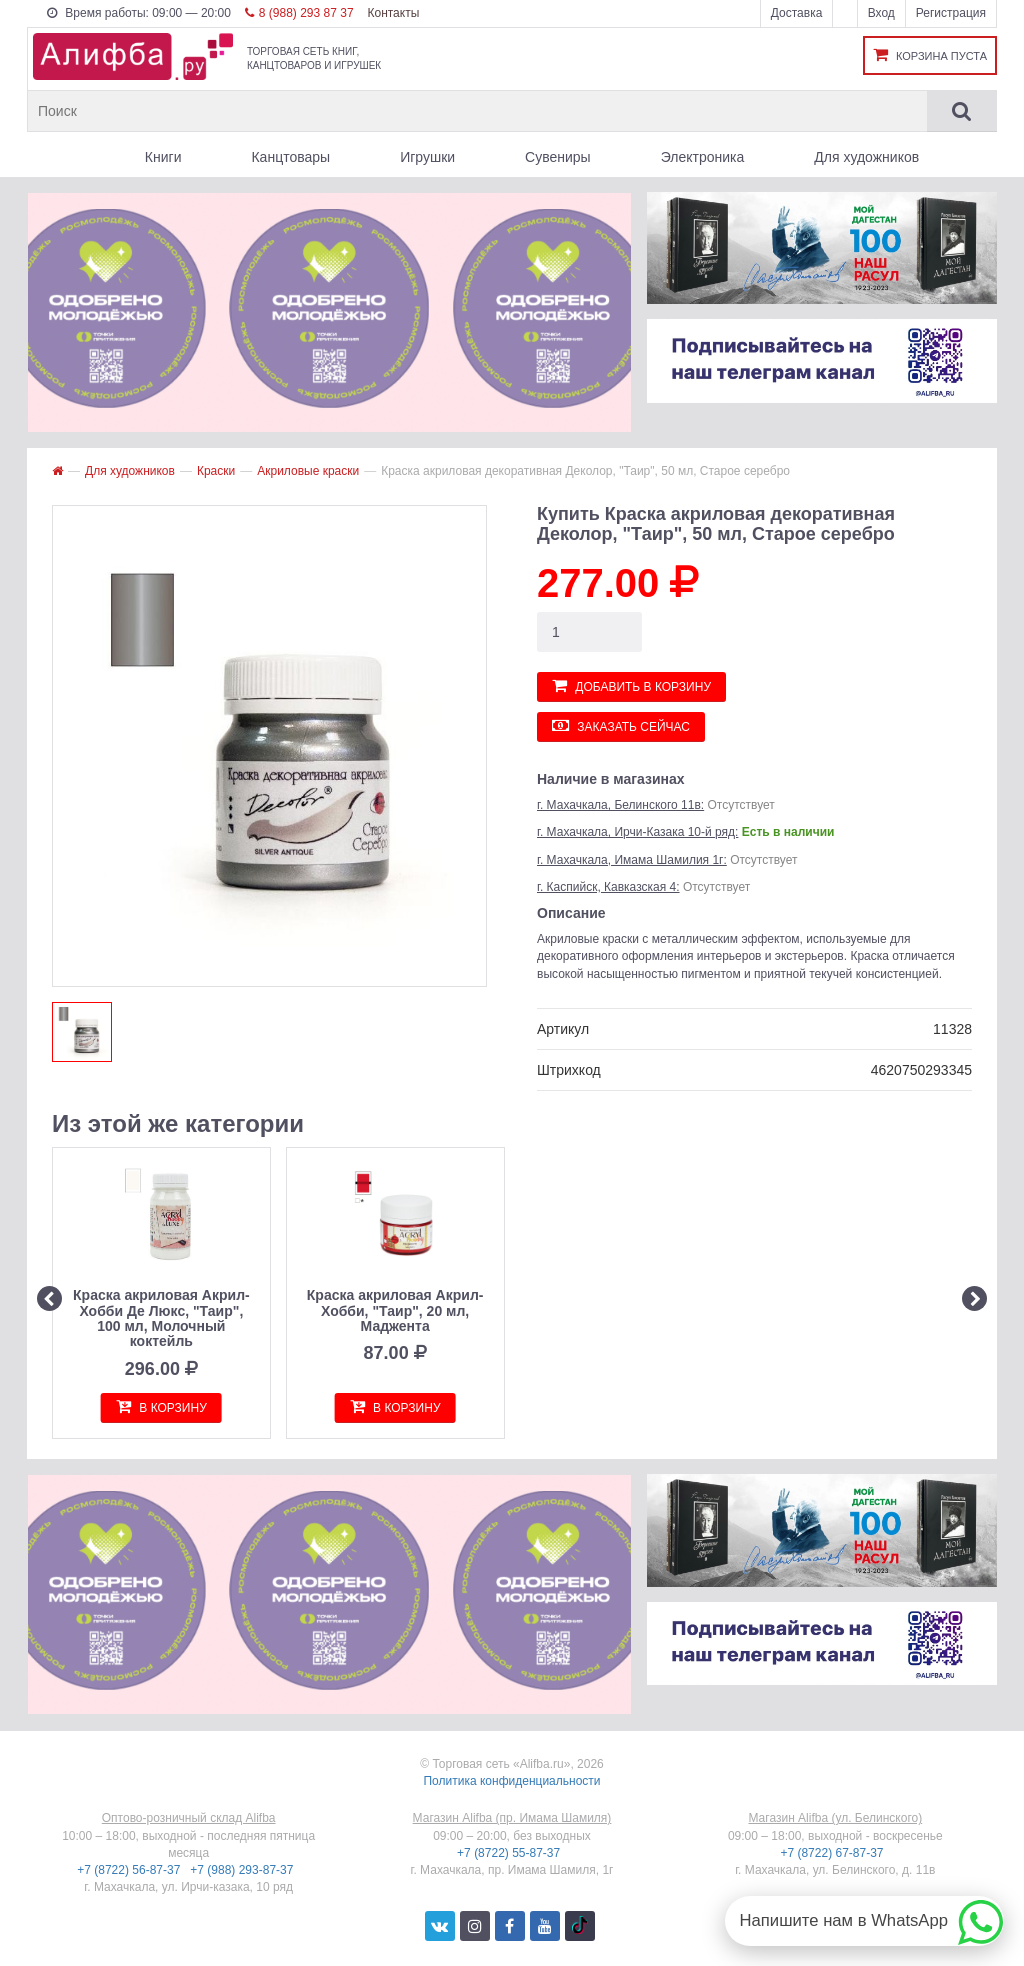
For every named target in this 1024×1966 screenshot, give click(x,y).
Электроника (703, 157)
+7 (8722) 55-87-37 (510, 1853)
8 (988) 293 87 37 (299, 13)
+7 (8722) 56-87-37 (130, 1870)
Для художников (866, 157)
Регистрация (951, 13)
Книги (163, 157)
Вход (881, 13)
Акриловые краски (308, 471)
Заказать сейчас (621, 725)
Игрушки (427, 157)
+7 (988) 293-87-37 (243, 1870)
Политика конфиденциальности (511, 1781)
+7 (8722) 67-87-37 (833, 1853)
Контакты (393, 13)
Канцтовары (290, 157)
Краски (216, 471)
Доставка (797, 13)
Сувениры (558, 157)
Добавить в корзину (631, 685)
